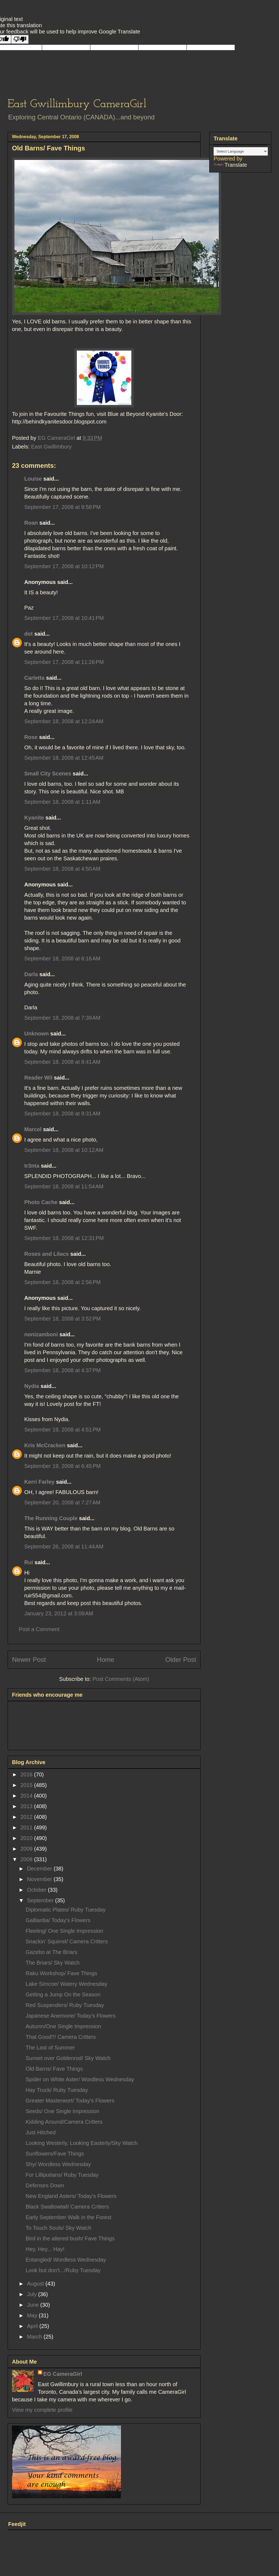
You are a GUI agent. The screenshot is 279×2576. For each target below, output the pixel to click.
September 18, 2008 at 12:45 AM (64, 758)
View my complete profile (42, 2410)
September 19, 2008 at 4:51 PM (62, 1430)
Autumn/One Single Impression (63, 2026)
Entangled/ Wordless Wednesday (66, 2260)
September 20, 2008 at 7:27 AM (62, 1502)
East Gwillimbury (51, 447)
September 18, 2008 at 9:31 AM (62, 1114)
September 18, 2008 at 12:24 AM (64, 721)
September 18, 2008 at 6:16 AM (62, 958)
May (33, 2315)
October (37, 1890)
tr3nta (32, 1166)
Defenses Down (45, 2185)
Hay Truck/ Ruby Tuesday (57, 2090)
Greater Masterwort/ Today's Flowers (70, 2101)
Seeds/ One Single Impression (62, 2111)
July (32, 2294)
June (33, 2305)
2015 (27, 1785)
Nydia (31, 1386)
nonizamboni (41, 1334)
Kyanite (34, 818)
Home (105, 1659)
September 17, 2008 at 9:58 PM (62, 507)
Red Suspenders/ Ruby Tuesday (65, 2005)
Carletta (34, 678)
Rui (28, 1562)
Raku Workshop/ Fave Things (61, 1973)
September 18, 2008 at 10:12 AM (64, 1150)
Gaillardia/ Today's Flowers (58, 1920)
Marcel (32, 1129)
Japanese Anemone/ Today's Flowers (71, 2016)
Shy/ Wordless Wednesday (58, 2164)
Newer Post (29, 1659)
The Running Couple (51, 1518)
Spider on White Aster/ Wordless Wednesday (80, 2079)
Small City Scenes (47, 774)
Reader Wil (38, 1078)
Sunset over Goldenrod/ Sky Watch (68, 2058)
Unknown (36, 1034)
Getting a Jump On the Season (63, 1994)
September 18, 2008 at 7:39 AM (62, 1018)
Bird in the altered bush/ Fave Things (70, 2238)
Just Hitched (41, 2132)
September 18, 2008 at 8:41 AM (62, 1062)
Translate (230, 165)
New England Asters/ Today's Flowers (71, 2196)
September (41, 1900)
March (35, 2337)
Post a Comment (39, 1629)
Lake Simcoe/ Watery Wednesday (66, 1984)
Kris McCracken (44, 1445)
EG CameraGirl (62, 2374)
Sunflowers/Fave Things (55, 2154)
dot (28, 634)
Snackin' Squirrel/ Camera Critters (67, 1941)
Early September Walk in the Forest (68, 2217)
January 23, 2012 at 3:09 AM (58, 1613)
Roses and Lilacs (46, 1254)
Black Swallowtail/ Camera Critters (67, 2207)
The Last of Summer (50, 2048)
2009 (27, 1849)
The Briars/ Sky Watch (53, 1963)
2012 (27, 1817)
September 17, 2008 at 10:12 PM (64, 566)
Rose (31, 737)
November (40, 1879)
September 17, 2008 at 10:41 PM (64, 618)
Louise (33, 479)
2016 (27, 1774)
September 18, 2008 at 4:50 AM (62, 869)
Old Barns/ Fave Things (54, 2069)
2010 (27, 1838)
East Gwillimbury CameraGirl (77, 104)
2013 (27, 1806)
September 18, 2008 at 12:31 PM (64, 1238)
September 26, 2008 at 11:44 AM (64, 1547)
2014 (27, 1796)
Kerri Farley (39, 1482)
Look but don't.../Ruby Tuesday (63, 2270)
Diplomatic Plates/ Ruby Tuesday (65, 1910)
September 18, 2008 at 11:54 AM (64, 1186)
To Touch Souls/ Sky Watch (58, 2228)
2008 (27, 1859)
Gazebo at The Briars (51, 1952)
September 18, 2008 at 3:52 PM (62, 1319)
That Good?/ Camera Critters (61, 2037)
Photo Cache (40, 1202)
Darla (31, 974)
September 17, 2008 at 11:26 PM (64, 662)
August (36, 2284)
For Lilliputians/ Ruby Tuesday (62, 2175)
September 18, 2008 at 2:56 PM (62, 1282)
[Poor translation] (20, 39)
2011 (27, 1827)
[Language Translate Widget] (241, 151)
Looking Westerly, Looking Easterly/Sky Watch (82, 2143)
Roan (31, 523)
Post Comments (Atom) (120, 1679)
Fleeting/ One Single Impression (64, 1931)
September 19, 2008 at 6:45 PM (62, 1466)
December (40, 1869)
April (33, 2326)
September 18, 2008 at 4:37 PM (62, 1370)
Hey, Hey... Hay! (45, 2249)
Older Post (180, 1659)
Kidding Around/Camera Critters (64, 2122)
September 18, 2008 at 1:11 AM (62, 802)
